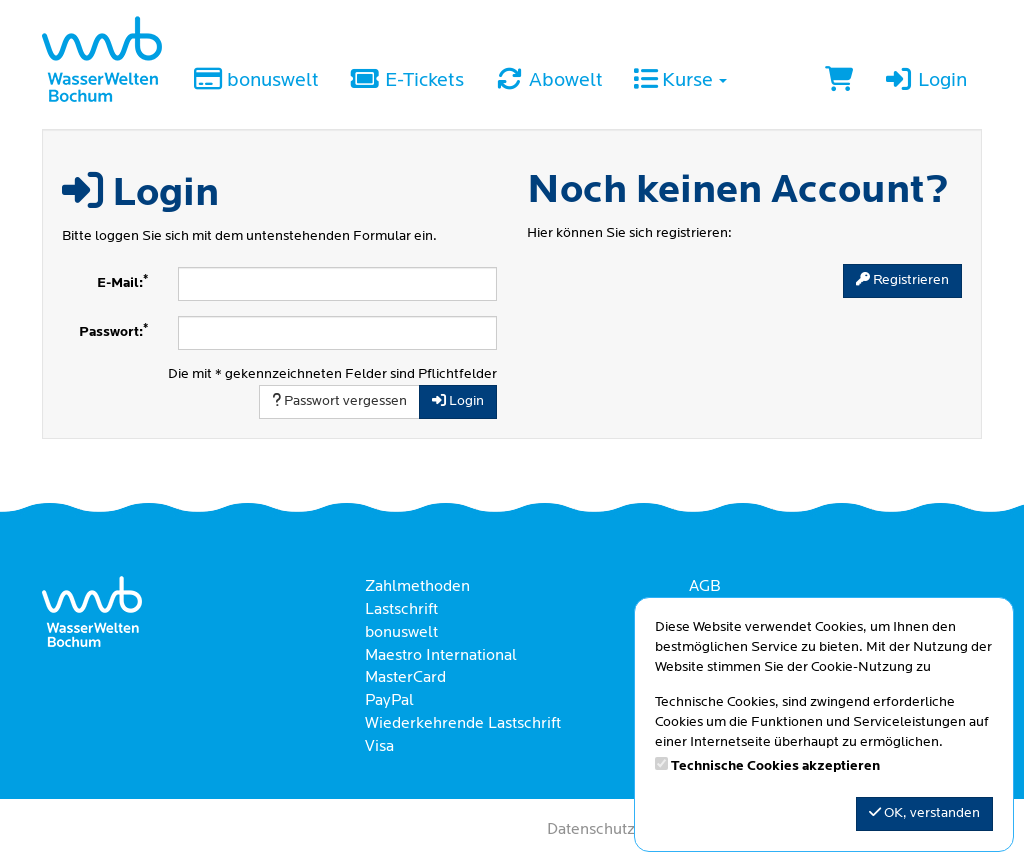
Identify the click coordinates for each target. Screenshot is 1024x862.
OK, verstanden (924, 813)
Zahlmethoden (417, 587)
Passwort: (113, 331)
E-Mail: (122, 282)
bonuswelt (255, 81)
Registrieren (902, 280)
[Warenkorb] (839, 82)
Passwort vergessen (339, 401)
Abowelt (548, 81)
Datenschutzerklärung (625, 830)
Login (925, 81)
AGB (705, 587)
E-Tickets (406, 81)
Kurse (680, 81)
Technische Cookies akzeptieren (775, 766)
